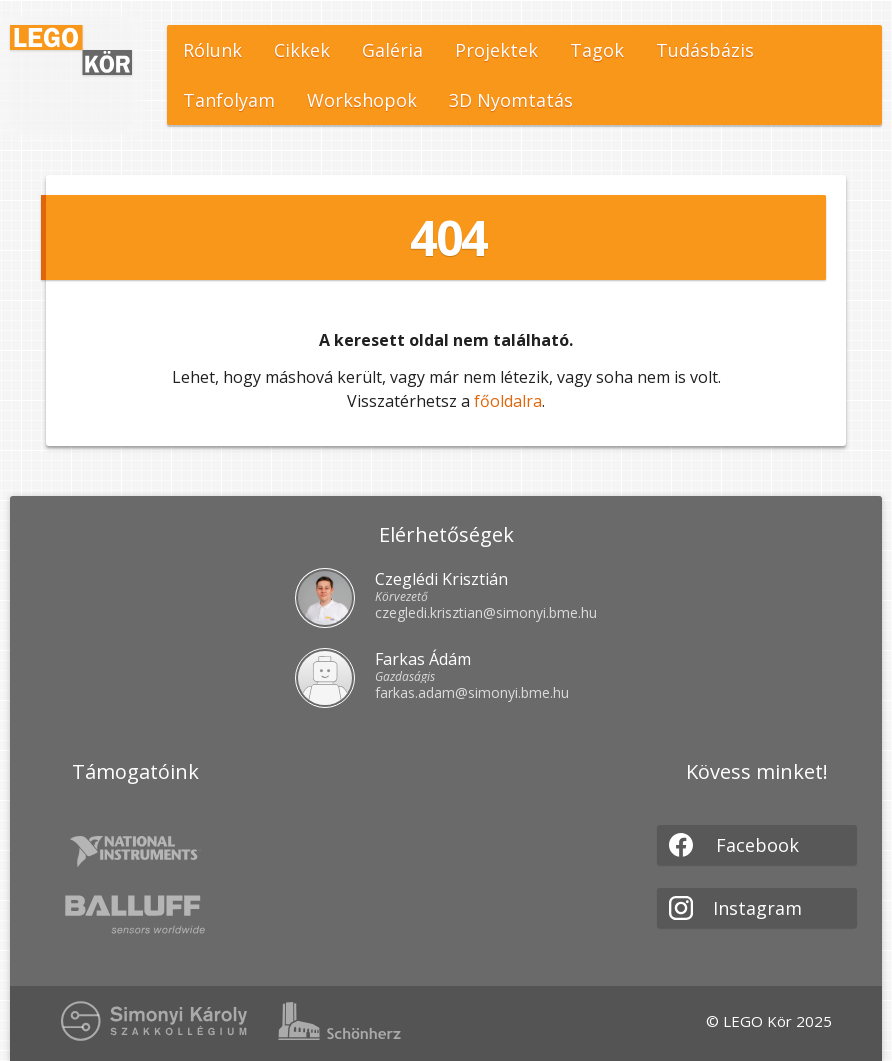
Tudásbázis (705, 50)
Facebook (734, 845)
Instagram (735, 908)
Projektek (496, 50)
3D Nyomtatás (511, 100)
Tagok (597, 50)
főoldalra (508, 401)
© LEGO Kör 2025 (769, 1021)
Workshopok (362, 100)
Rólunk (212, 50)
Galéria (392, 50)
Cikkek (302, 50)
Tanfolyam (229, 100)
